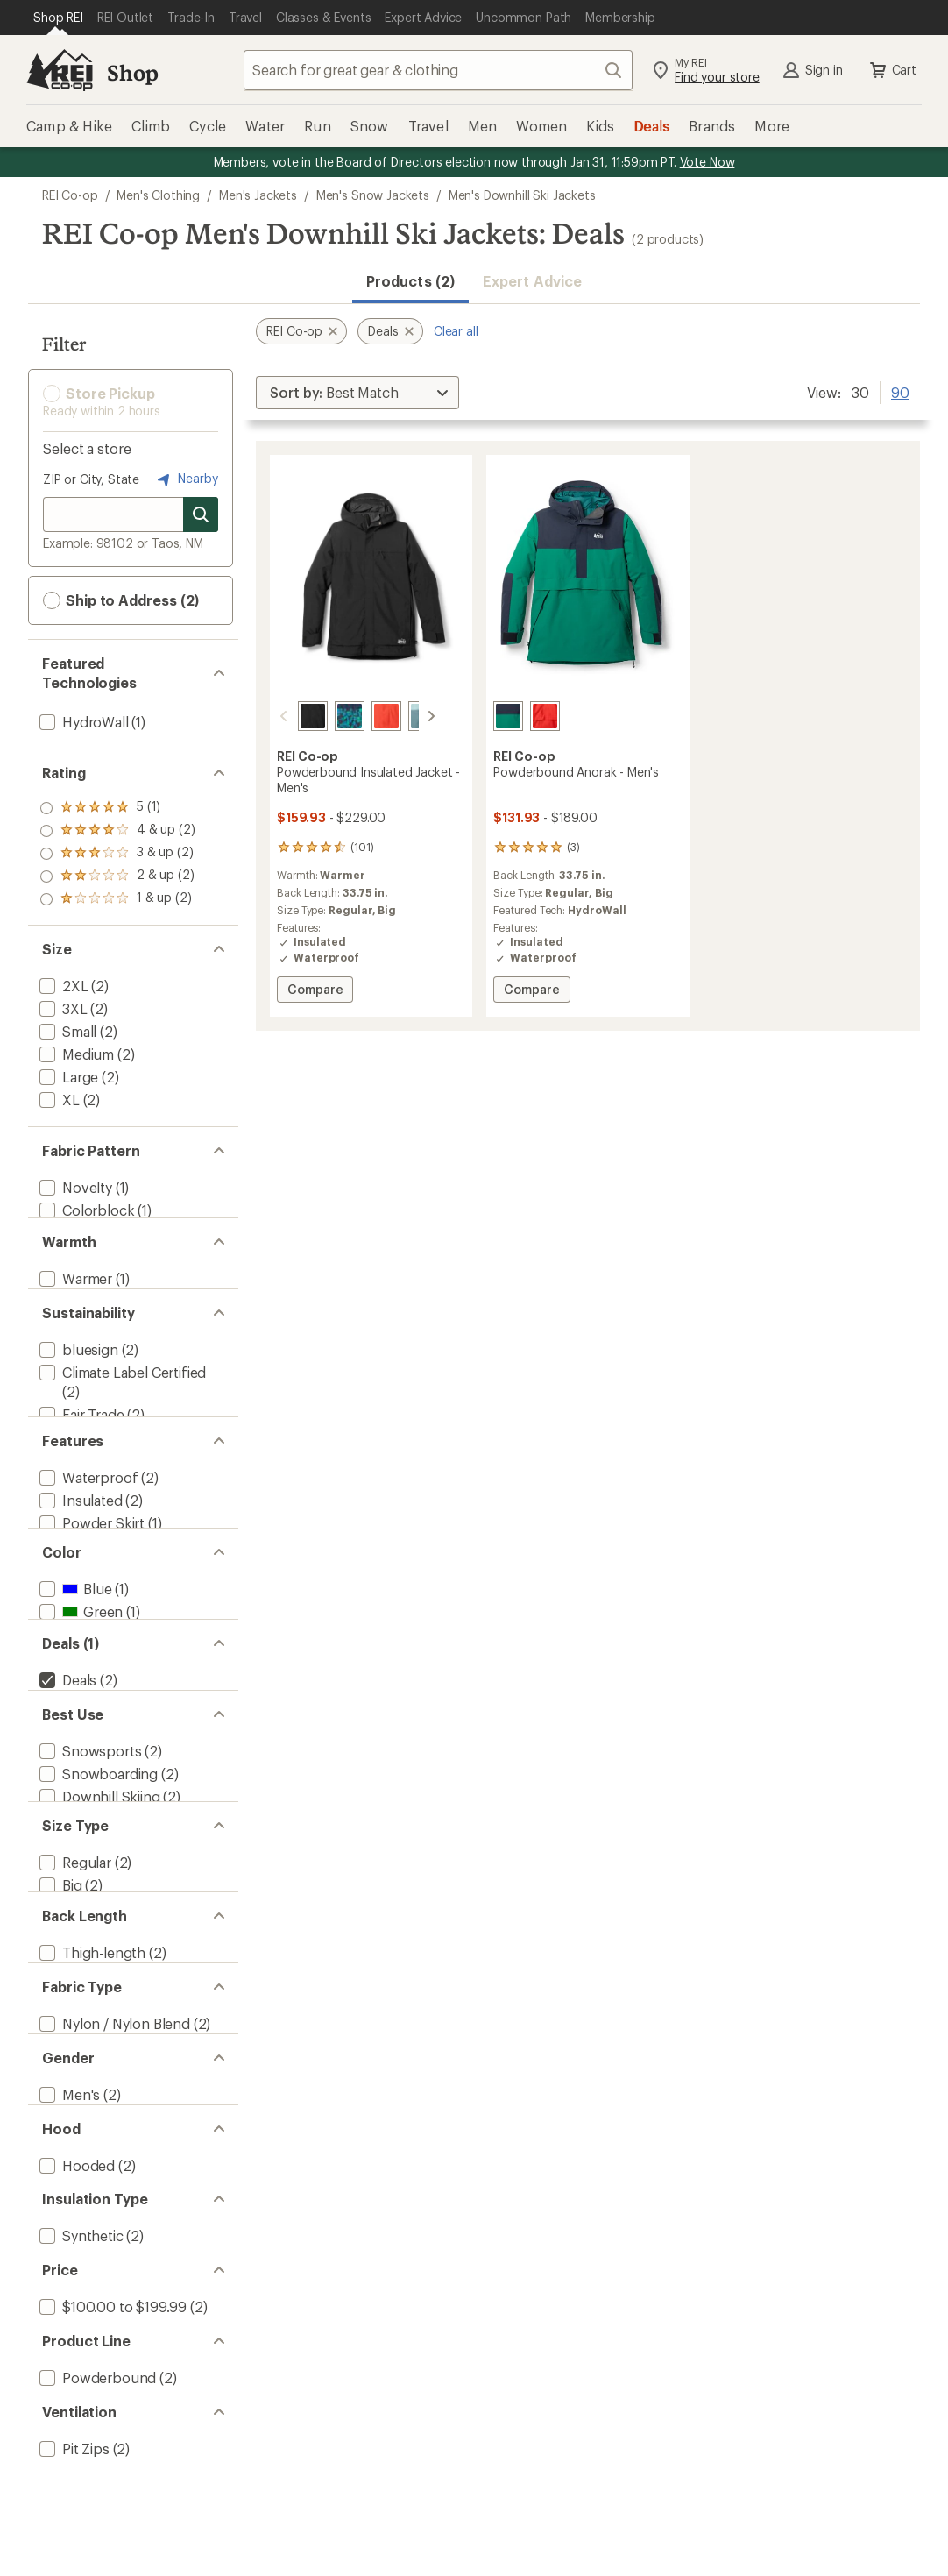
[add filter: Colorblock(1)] (85, 1210)
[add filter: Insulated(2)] (79, 1560)
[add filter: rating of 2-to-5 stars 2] (117, 876)
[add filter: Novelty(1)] (74, 1187)
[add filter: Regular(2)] (73, 2002)
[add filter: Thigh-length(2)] (90, 2112)
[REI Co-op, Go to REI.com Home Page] (59, 70)
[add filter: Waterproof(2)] (87, 1537)
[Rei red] (365, 716)
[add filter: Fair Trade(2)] (80, 1450)
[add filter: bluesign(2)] (77, 1385)
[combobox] (438, 70)
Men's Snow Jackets (372, 195)
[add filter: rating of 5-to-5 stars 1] (117, 808)
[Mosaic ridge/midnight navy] (328, 716)
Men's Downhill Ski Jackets (522, 195)
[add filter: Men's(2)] (68, 2288)
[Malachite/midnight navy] (508, 716)
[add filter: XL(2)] (58, 1099)
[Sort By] (357, 392)
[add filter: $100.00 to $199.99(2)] (111, 2551)
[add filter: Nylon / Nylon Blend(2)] (113, 2200)
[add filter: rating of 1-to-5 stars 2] (117, 899)
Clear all (456, 330)
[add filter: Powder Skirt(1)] (90, 1583)
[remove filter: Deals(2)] (66, 1781)
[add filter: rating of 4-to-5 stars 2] (117, 831)
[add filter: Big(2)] (59, 2025)
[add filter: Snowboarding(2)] (97, 1892)
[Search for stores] (200, 514)
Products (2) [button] (410, 281)
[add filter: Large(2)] (67, 1076)
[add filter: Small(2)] (66, 1031)
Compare (320, 992)
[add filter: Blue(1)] (73, 1671)
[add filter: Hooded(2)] (75, 2375)
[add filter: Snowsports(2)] (88, 1869)
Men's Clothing (158, 195)
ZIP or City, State (91, 479)
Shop (132, 72)
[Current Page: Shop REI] (58, 17)
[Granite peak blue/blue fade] (402, 716)
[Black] (292, 716)
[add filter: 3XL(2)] (62, 1008)
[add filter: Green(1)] (79, 1693)
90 (900, 391)
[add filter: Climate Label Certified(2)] (121, 1408)
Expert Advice (532, 281)
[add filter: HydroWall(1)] (82, 721)
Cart (891, 70)
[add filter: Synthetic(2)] (80, 2463)
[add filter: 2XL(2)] (62, 985)
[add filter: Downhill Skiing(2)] (98, 1914)
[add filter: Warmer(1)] (74, 1297)
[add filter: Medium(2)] (75, 1054)
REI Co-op (70, 195)
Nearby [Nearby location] (185, 479)
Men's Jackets (258, 195)
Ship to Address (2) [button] (121, 600)
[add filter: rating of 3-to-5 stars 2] (117, 853)
